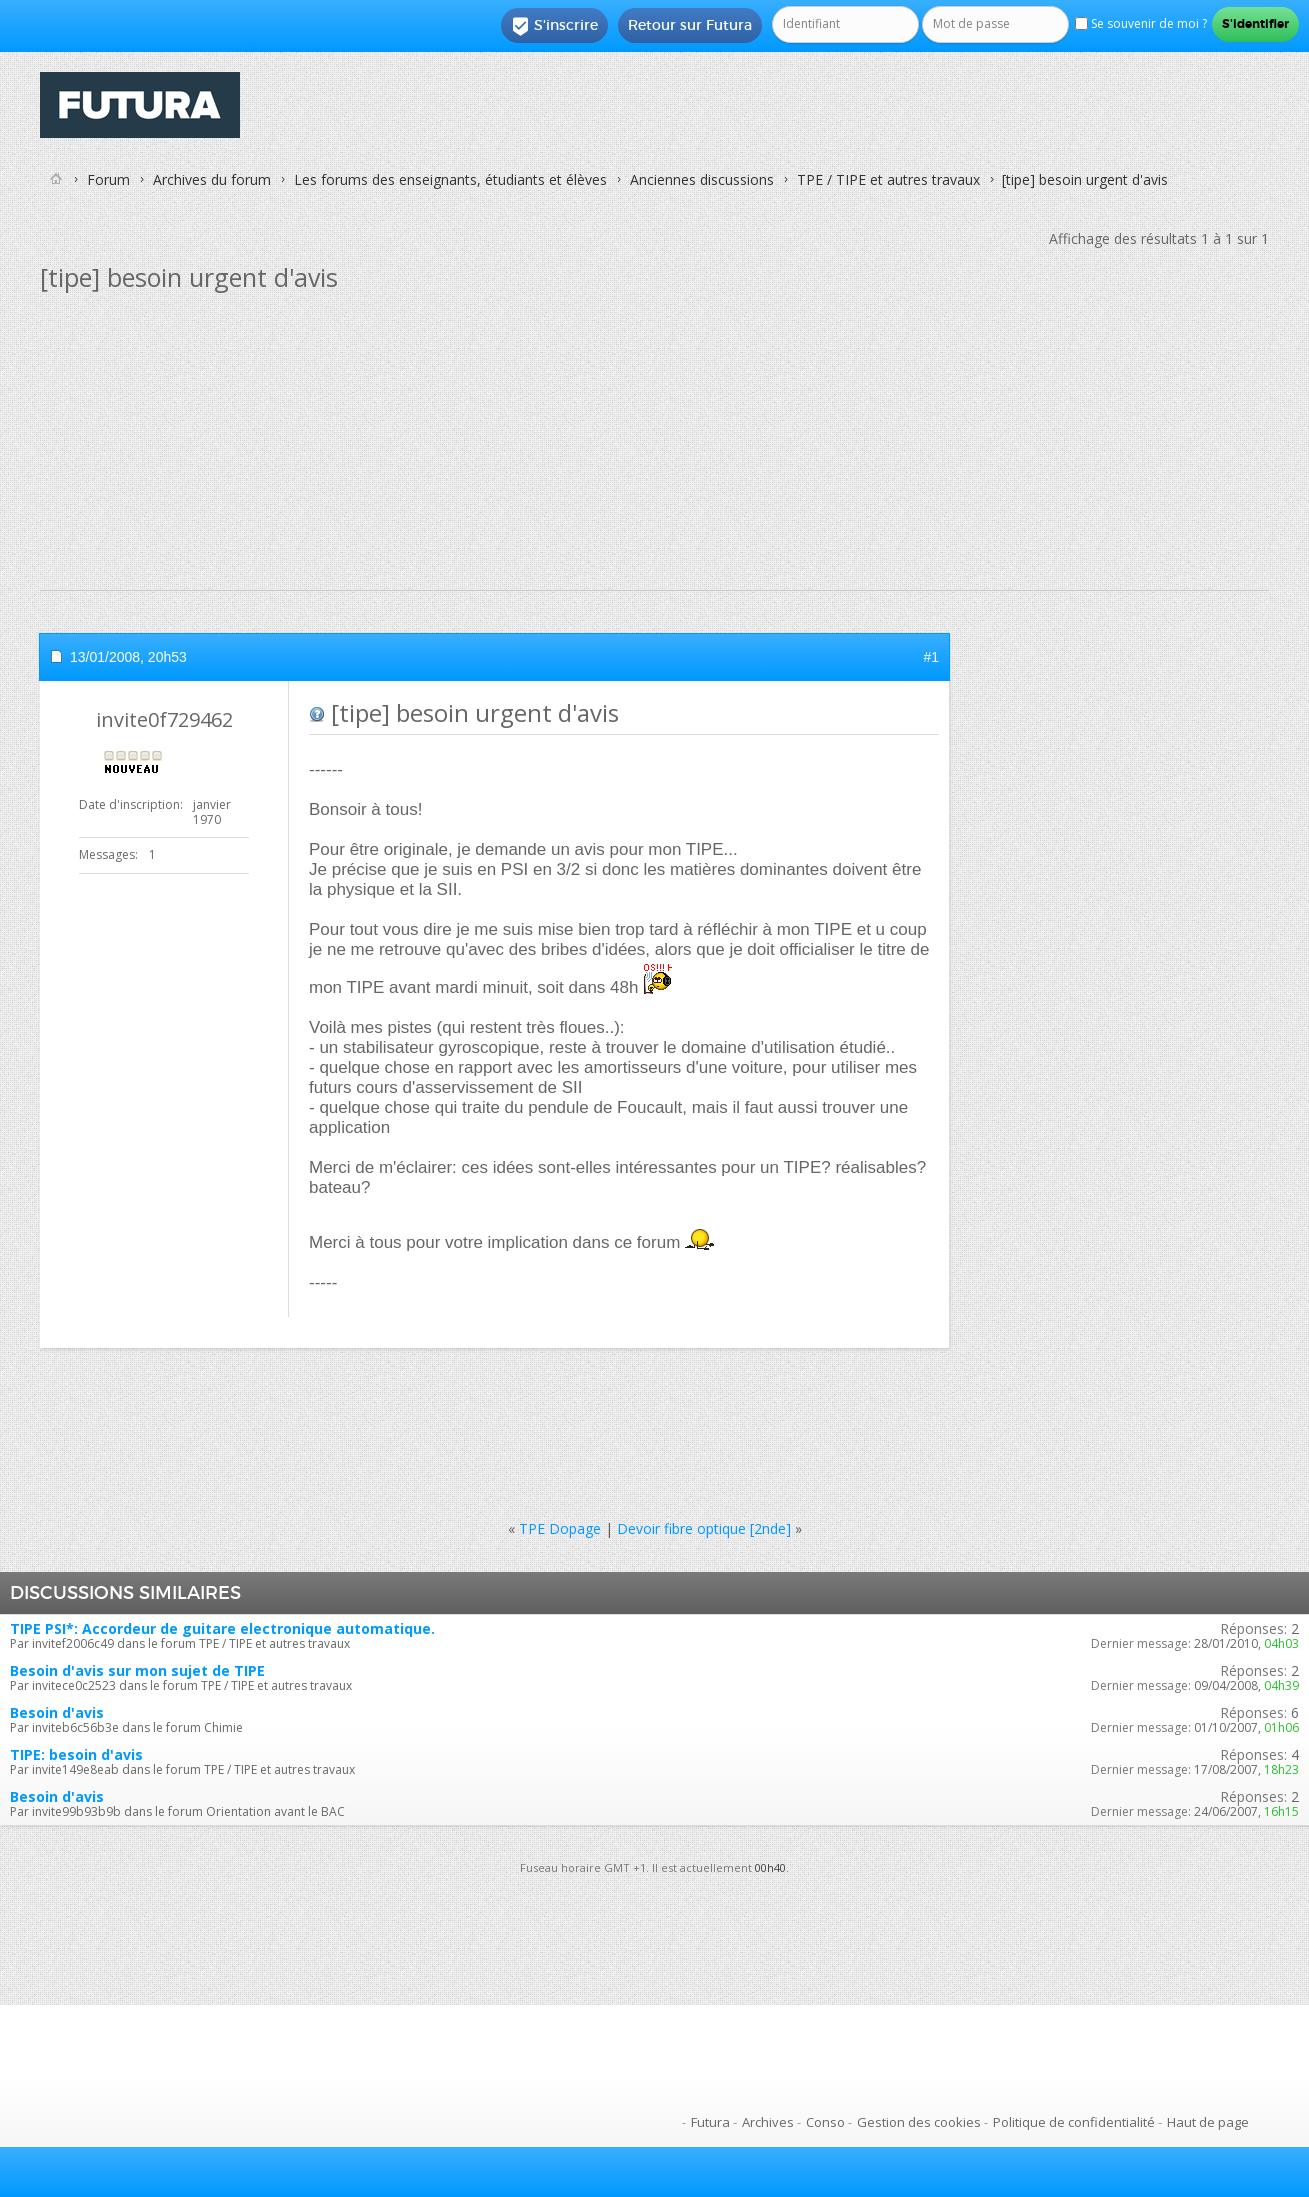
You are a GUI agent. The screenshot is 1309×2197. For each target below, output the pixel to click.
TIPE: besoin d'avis (76, 1754)
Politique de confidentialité (1074, 2122)
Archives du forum (212, 179)
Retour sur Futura (690, 25)
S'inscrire (554, 26)
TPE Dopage (560, 1528)
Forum (108, 179)
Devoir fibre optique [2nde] (704, 1528)
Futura (710, 2122)
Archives (768, 2122)
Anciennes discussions (702, 179)
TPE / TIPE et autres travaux (888, 179)
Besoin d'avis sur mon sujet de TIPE (137, 1670)
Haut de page (1208, 2122)
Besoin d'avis (57, 1712)
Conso (825, 2122)
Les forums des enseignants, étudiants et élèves (450, 179)
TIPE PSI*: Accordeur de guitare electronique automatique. (222, 1628)
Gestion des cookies (919, 2122)
